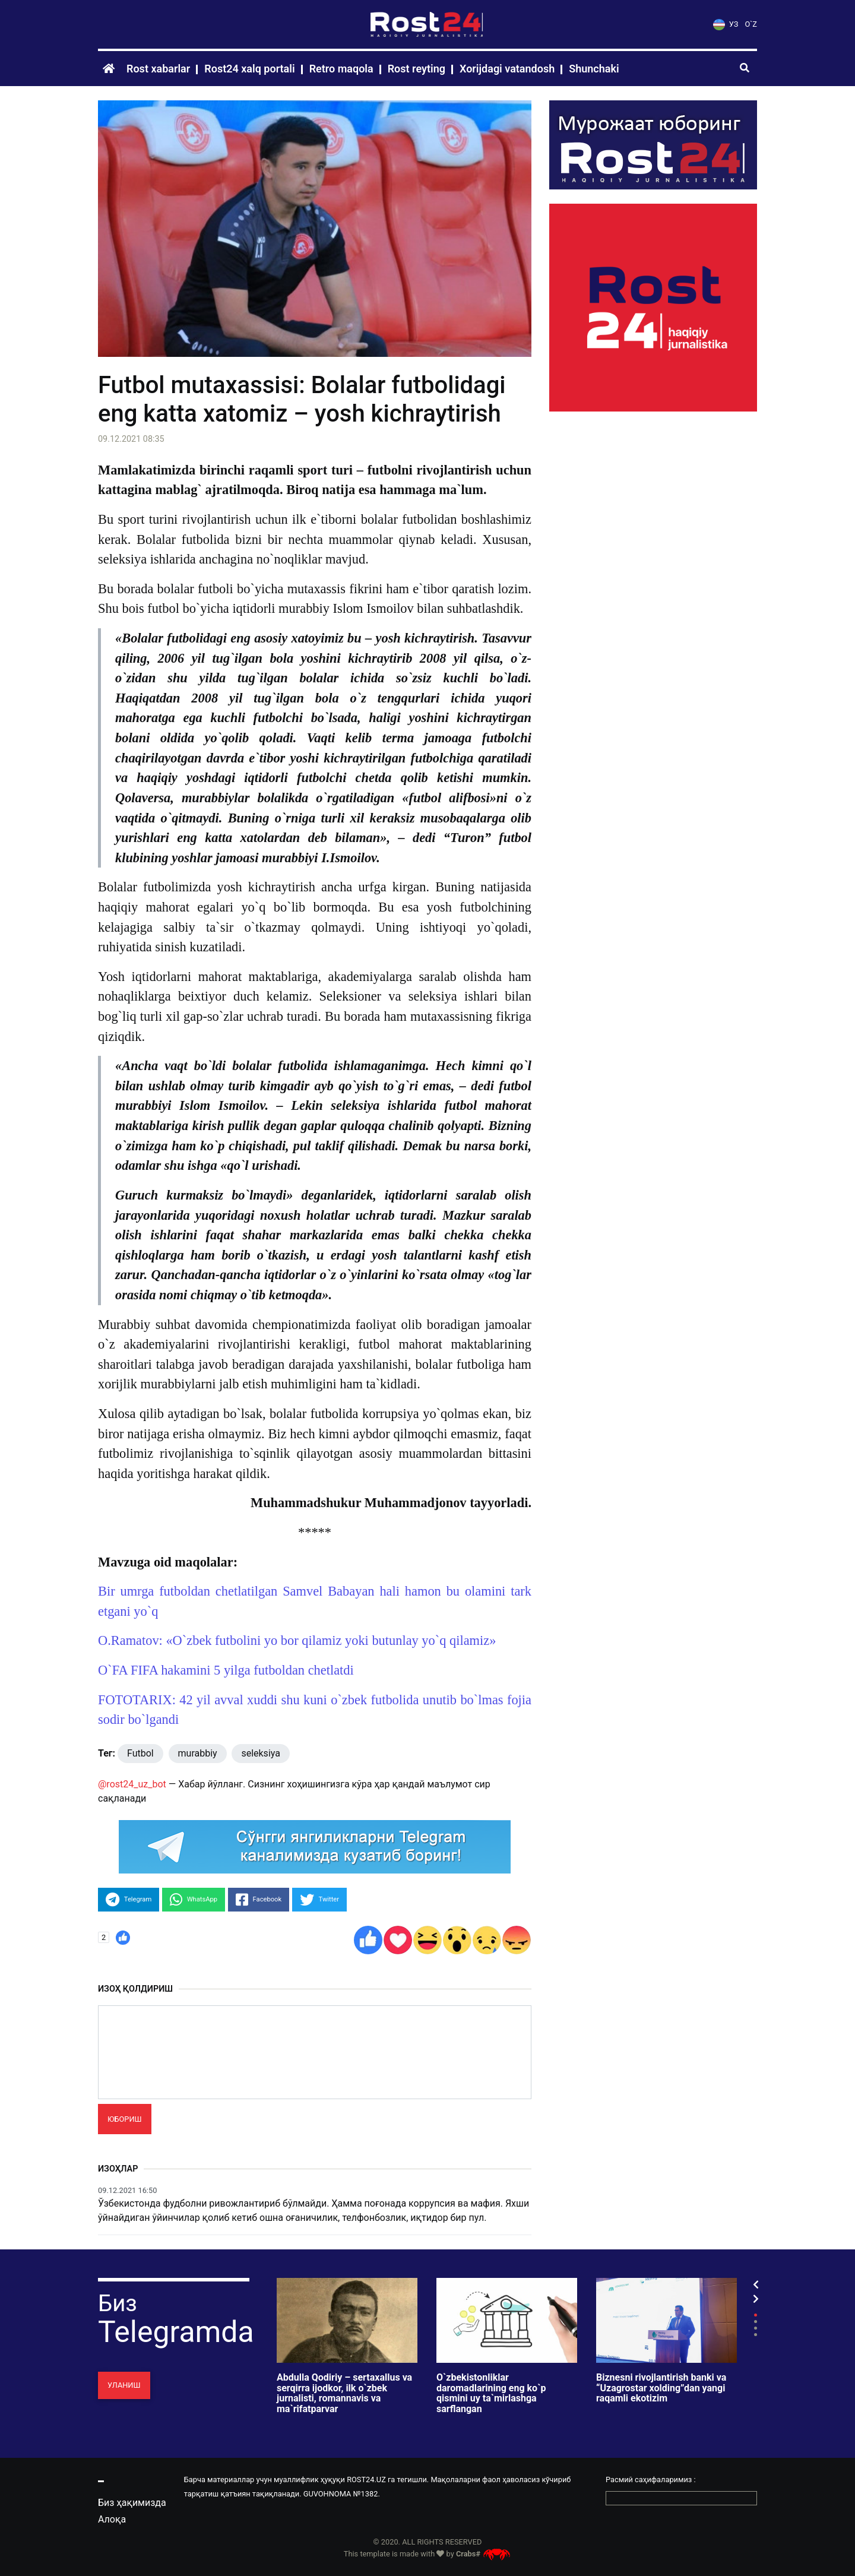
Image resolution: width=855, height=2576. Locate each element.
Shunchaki (594, 68)
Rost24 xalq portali (249, 68)
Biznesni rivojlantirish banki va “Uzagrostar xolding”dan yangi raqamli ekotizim (661, 2388)
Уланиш (124, 2385)
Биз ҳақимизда (132, 2502)
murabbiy (197, 1753)
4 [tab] (755, 2334)
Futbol (140, 1753)
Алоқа (112, 2519)
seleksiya (260, 1753)
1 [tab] (755, 2315)
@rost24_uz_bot (132, 1784)
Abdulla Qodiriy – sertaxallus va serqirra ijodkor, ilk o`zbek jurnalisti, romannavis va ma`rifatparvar (344, 2393)
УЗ (725, 24)
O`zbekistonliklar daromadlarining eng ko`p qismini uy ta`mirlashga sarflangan (491, 2393)
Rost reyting (416, 68)
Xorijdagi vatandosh (507, 68)
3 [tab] (755, 2328)
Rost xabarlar (158, 68)
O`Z (751, 24)
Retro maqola (341, 68)
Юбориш (124, 2119)
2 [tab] (755, 2321)
